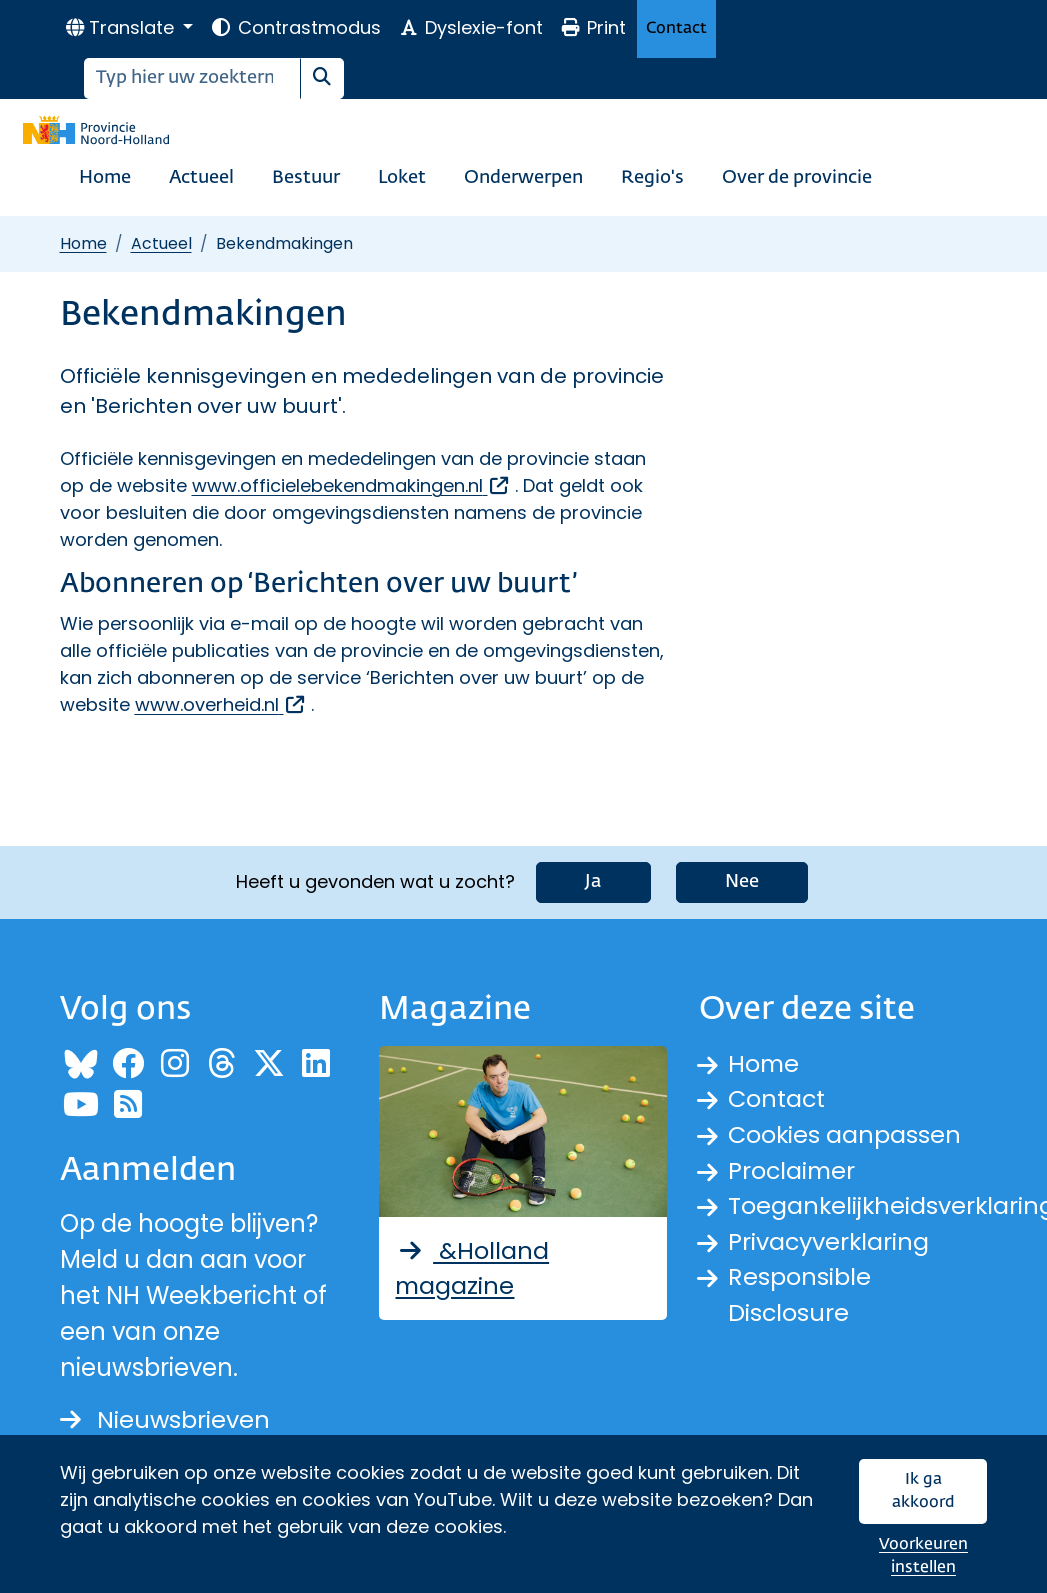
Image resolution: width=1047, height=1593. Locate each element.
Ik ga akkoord (923, 1491)
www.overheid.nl (221, 704)
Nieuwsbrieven (165, 1419)
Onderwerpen (523, 178)
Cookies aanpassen (845, 1134)
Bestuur (306, 178)
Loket (402, 178)
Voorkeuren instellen (923, 1556)
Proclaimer (793, 1170)
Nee (742, 882)
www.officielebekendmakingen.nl (351, 485)
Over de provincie (797, 178)
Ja (593, 882)
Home (105, 178)
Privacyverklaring (830, 1242)
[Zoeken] (192, 78)
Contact (676, 28)
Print (593, 27)
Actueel (201, 178)
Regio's (652, 178)
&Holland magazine (472, 1267)
